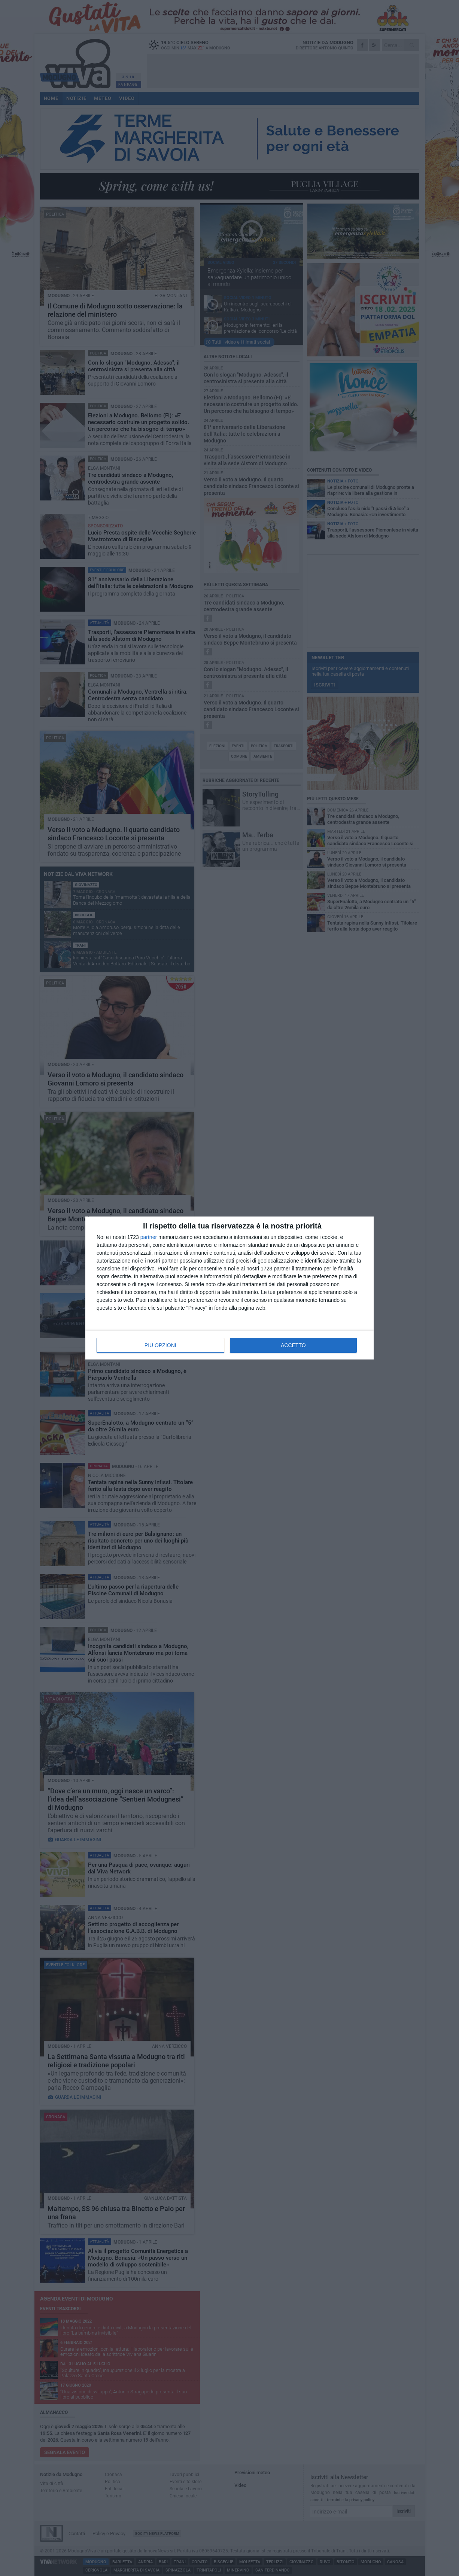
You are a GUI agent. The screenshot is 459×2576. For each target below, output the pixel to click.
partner (148, 1237)
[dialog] (229, 1288)
